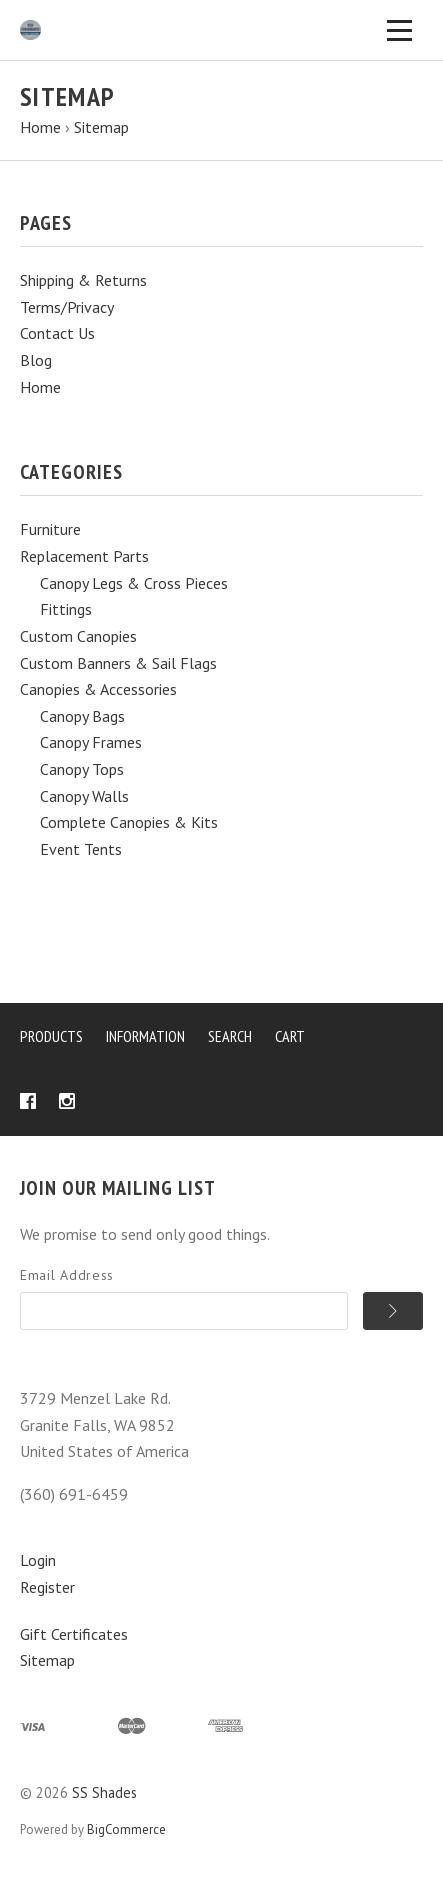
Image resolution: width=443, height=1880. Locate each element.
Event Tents (81, 849)
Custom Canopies (78, 636)
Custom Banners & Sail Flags (118, 663)
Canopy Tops (82, 769)
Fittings (66, 609)
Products (51, 1036)
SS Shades (104, 1792)
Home (40, 387)
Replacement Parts (84, 556)
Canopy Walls (84, 796)
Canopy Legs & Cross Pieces (134, 583)
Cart (290, 1036)
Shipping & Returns (83, 280)
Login (38, 1560)
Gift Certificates (74, 1634)
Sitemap (47, 1660)
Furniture (50, 529)
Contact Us (57, 333)
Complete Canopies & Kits (129, 822)
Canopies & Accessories (98, 689)
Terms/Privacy (67, 307)
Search (230, 1036)
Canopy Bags (82, 716)
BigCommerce (126, 1829)
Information (145, 1036)
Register (47, 1587)
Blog (36, 360)
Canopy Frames (91, 742)
